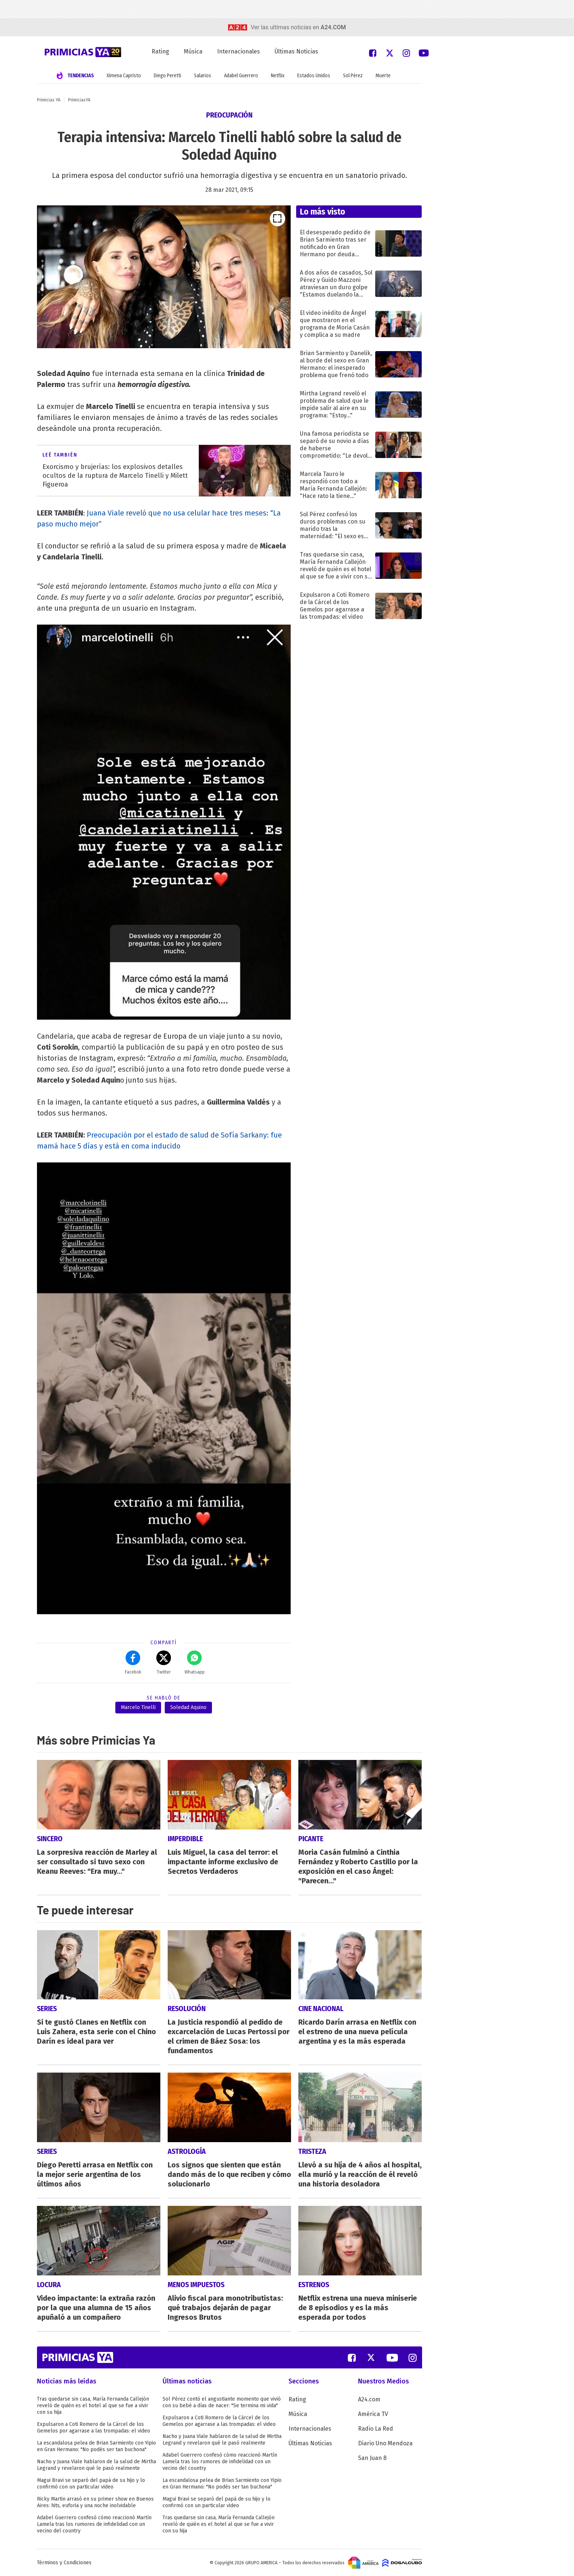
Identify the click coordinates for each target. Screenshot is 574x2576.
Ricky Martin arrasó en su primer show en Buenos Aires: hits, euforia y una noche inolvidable (95, 2502)
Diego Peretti (167, 75)
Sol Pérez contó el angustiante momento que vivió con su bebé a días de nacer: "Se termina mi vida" (222, 2402)
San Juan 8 (372, 2457)
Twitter (163, 1662)
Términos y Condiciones (64, 2563)
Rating (160, 51)
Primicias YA (48, 100)
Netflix (277, 75)
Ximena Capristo (124, 75)
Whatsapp (194, 1662)
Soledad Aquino (188, 1707)
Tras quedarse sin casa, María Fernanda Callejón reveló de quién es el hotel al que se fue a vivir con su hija (93, 2405)
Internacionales (238, 51)
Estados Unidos (313, 75)
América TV (373, 2414)
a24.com (333, 27)
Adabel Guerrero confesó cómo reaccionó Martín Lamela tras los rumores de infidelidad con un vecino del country (94, 2524)
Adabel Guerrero (241, 75)
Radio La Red (375, 2428)
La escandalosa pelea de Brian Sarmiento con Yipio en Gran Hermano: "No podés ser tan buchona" (96, 2446)
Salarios (202, 75)
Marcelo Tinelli (138, 1707)
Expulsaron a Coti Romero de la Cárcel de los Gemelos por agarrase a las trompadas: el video (93, 2427)
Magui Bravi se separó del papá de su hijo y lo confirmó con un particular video (91, 2483)
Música (193, 51)
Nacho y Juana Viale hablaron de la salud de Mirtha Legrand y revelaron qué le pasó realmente (96, 2464)
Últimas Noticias (296, 51)
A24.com (369, 2399)
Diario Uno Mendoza (385, 2443)
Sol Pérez (353, 75)
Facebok (133, 1662)
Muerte (383, 75)
